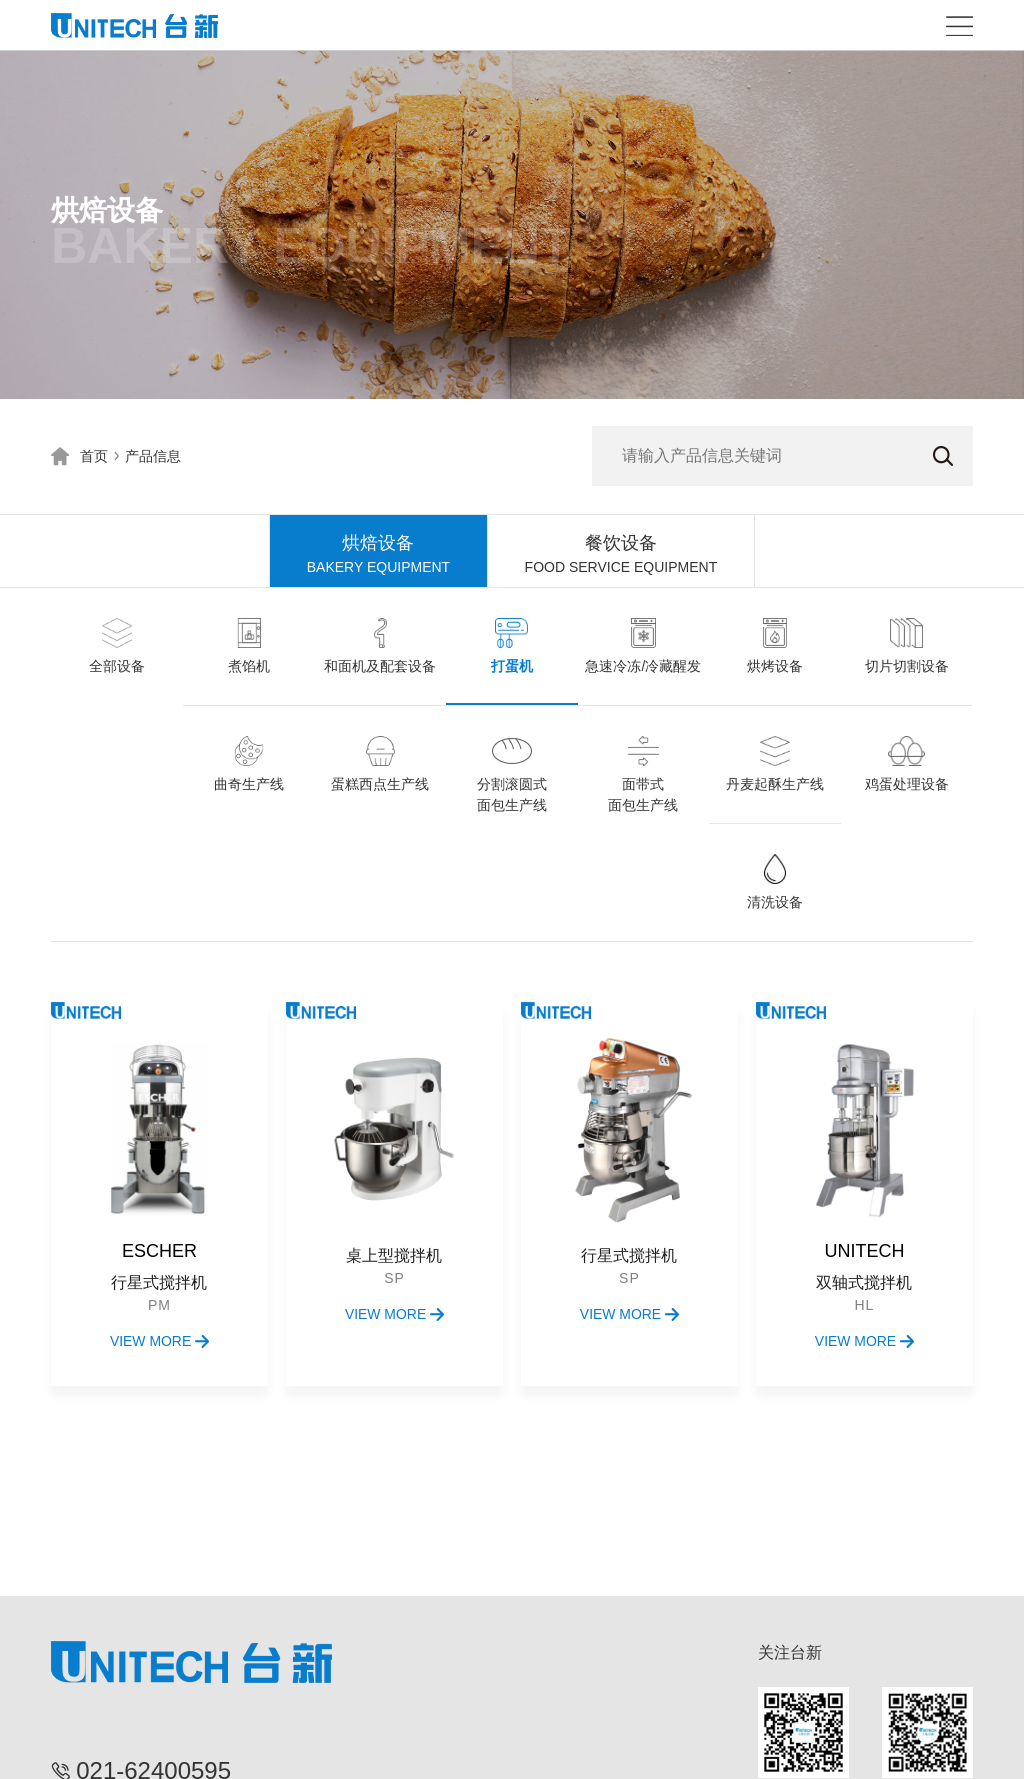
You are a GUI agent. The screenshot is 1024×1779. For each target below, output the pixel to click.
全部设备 (117, 666)
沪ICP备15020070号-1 (647, 1753)
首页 (94, 456)
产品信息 (153, 456)
